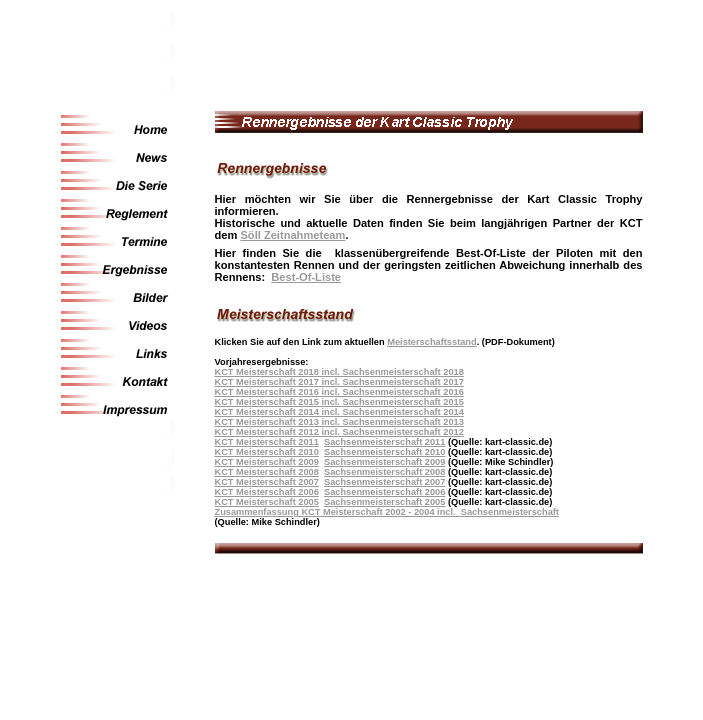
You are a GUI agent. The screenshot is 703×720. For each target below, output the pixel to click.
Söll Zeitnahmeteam (292, 235)
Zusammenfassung (258, 512)
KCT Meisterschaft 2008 (267, 472)
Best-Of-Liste (306, 277)
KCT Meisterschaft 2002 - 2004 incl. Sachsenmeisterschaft (430, 512)
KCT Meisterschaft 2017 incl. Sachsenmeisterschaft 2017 (339, 382)
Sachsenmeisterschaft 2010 (384, 452)
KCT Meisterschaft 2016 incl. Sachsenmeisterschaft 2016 (339, 392)
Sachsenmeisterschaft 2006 (384, 492)
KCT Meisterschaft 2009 (267, 462)
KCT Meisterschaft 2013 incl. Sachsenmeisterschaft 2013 (339, 422)
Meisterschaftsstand (431, 342)
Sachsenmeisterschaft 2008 (384, 472)
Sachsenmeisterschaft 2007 (384, 482)
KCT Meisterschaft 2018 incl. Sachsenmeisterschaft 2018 (339, 372)
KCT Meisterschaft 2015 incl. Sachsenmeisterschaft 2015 (339, 402)
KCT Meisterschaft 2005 (267, 502)
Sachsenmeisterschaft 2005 (384, 502)
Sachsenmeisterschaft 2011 (384, 442)
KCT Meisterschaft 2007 (267, 482)
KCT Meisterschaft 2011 (267, 442)
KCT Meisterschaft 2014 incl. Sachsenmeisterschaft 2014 (339, 412)
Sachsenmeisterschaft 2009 (384, 462)
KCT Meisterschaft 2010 (267, 452)
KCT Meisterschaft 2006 (267, 492)
